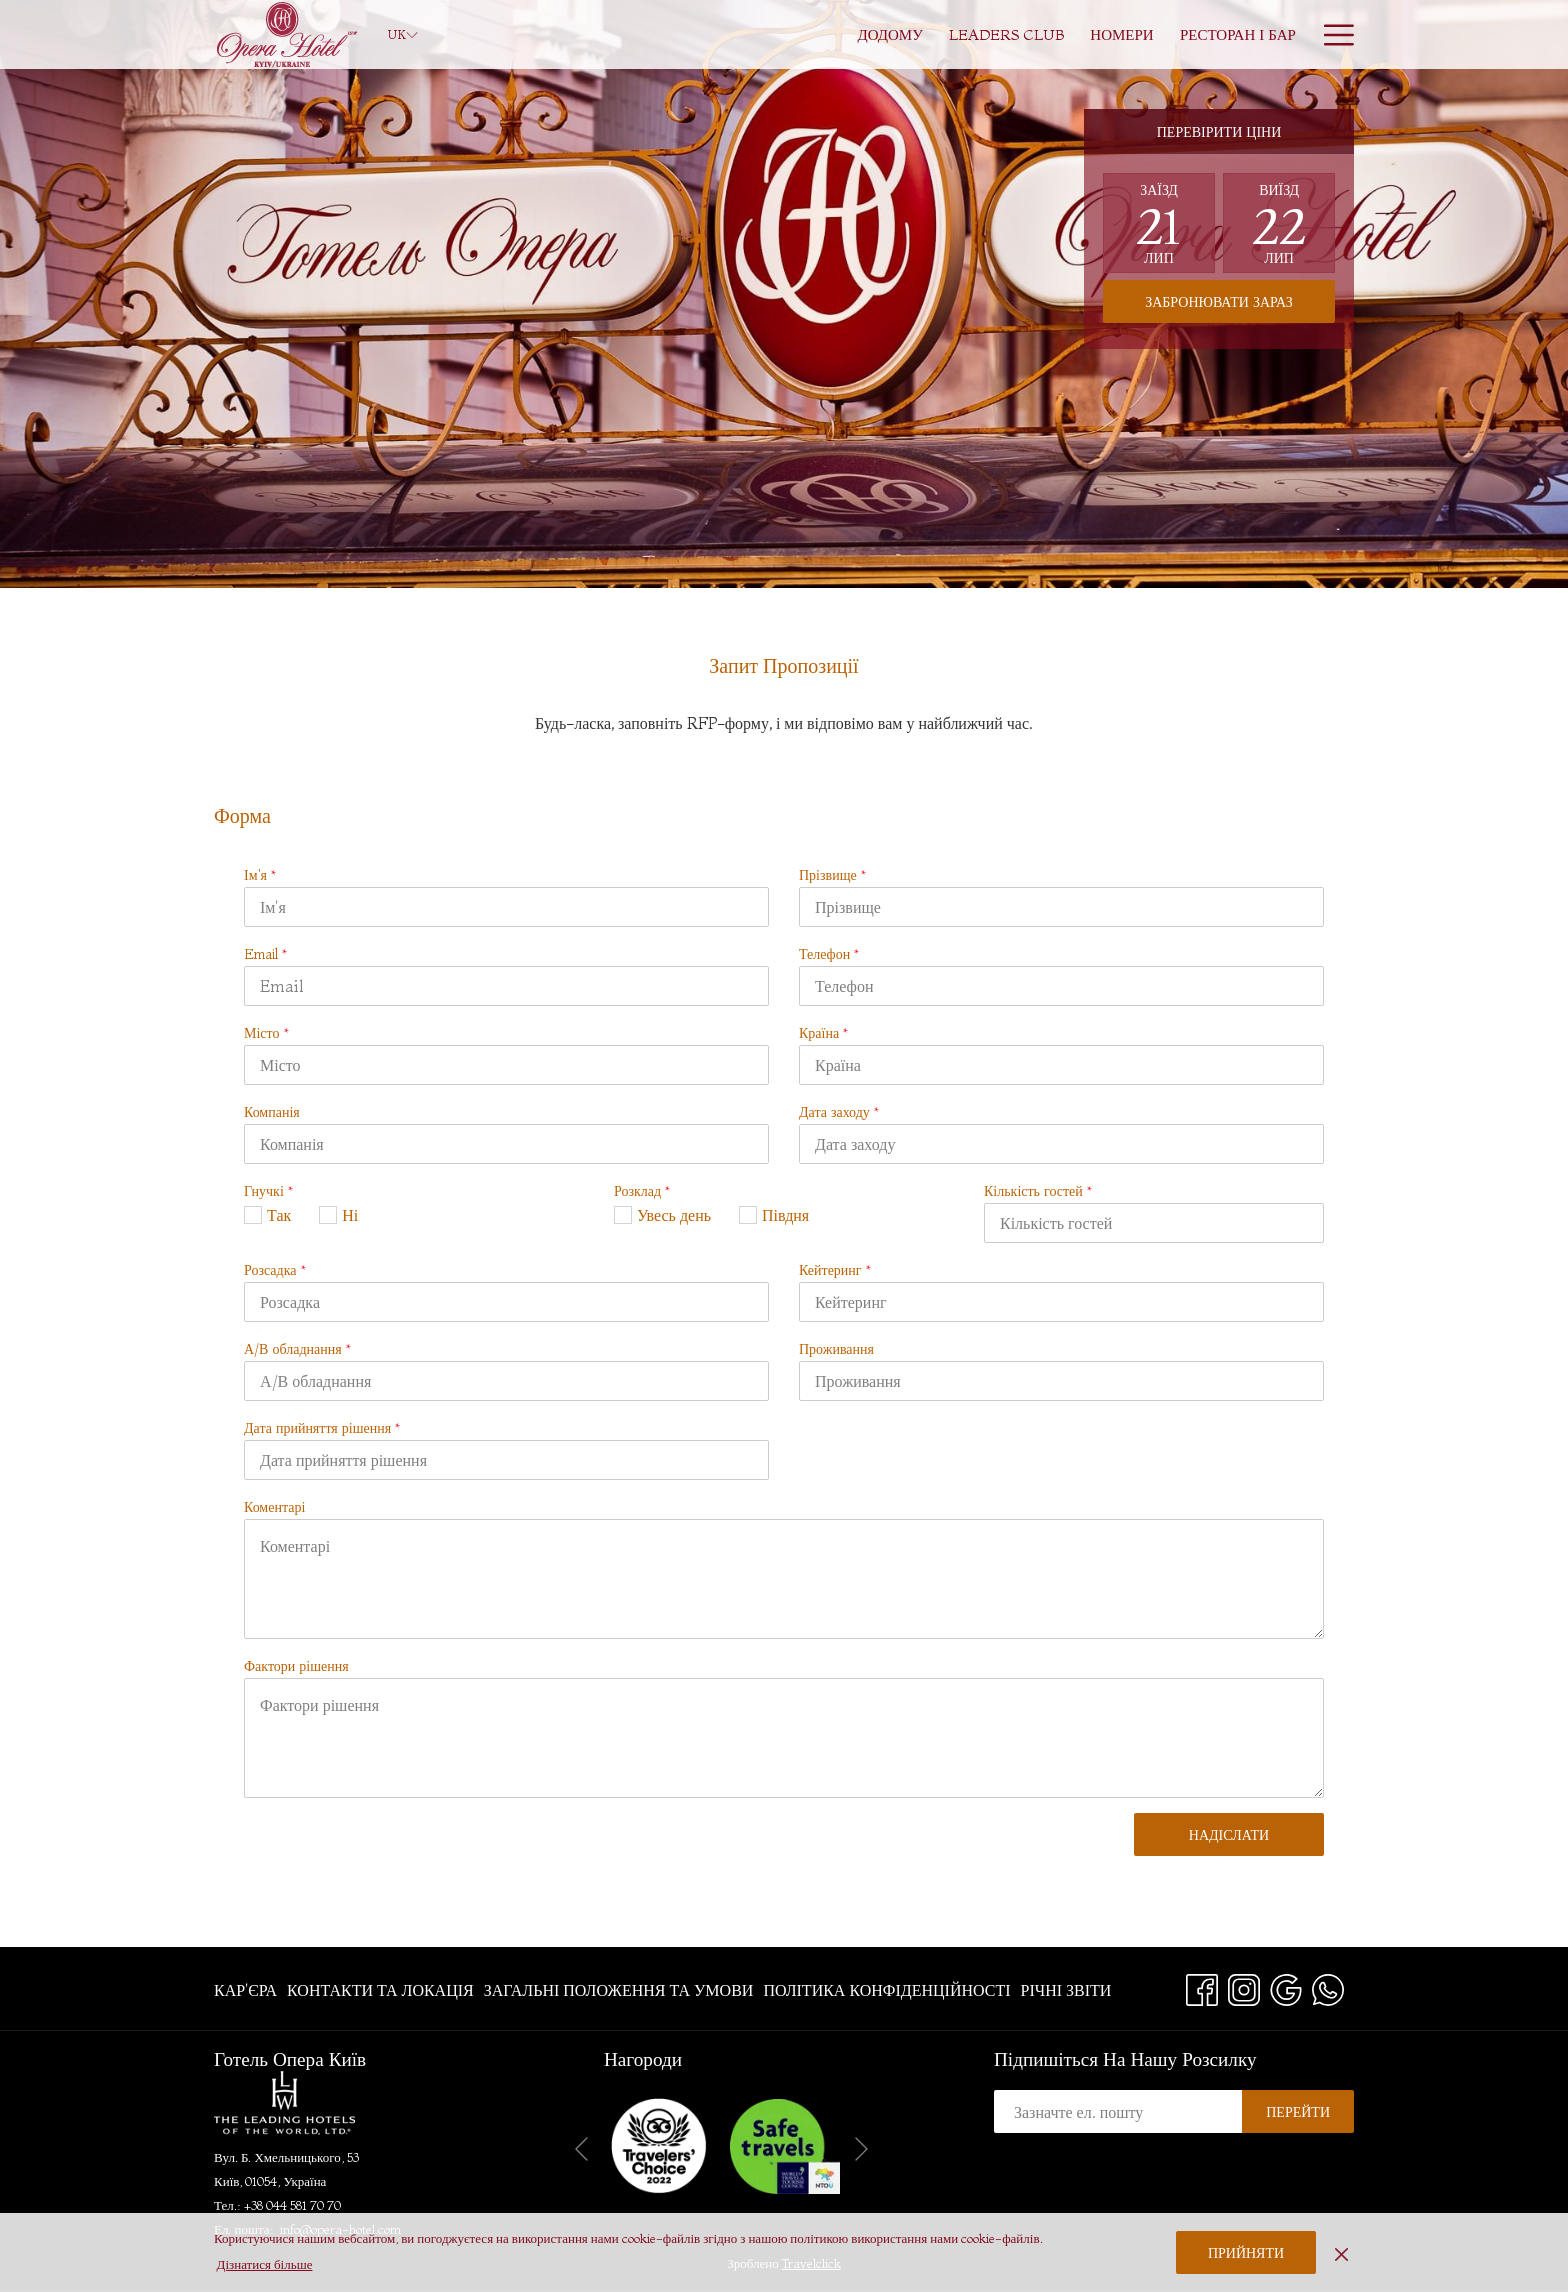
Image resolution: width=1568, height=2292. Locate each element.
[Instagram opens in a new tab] (1244, 1986)
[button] (1159, 223)
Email (265, 954)
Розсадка (275, 1270)
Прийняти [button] (1246, 2253)
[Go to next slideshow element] (861, 2149)
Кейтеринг (835, 1270)
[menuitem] (890, 34)
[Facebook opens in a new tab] (1202, 1986)
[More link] (1331, 34)
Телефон (829, 954)
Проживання (836, 1349)
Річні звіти (1066, 1990)
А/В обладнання (297, 1349)
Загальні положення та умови (619, 1990)
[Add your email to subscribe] (1118, 2111)
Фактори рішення (296, 1666)
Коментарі (274, 1507)
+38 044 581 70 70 (292, 2205)
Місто (266, 1033)
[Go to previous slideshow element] (581, 2149)
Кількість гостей (1038, 1191)
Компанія (272, 1112)
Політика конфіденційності (886, 1990)
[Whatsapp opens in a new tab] (1328, 1986)
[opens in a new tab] (785, 2144)
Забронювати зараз (1219, 302)
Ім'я (260, 875)
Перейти (1298, 2112)
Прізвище (832, 875)
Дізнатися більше (265, 2264)
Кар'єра (245, 1990)
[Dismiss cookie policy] (1341, 2252)
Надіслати (1229, 1835)
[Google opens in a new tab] (1286, 1986)
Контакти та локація (380, 1990)
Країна (823, 1033)
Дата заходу (839, 1112)
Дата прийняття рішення (322, 1428)
